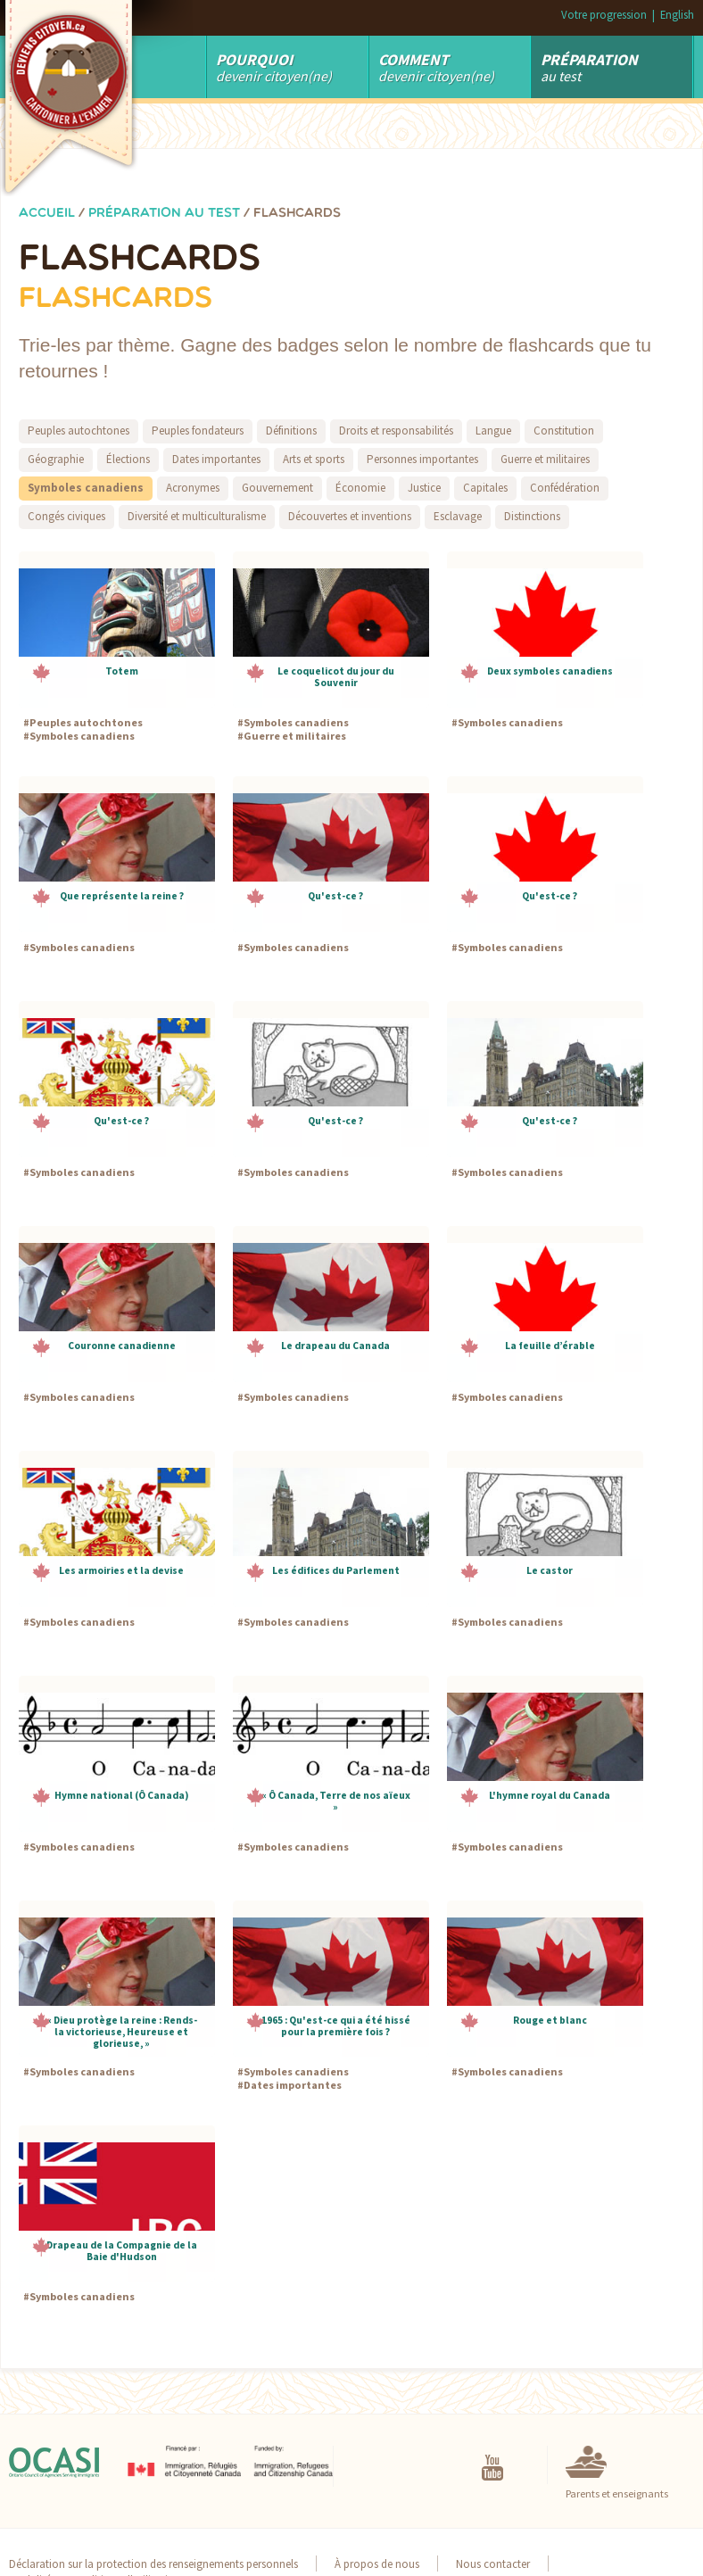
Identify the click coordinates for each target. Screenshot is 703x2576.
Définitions (291, 430)
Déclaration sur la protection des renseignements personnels (153, 2563)
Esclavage (458, 516)
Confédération (565, 487)
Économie (360, 487)
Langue (493, 430)
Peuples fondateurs (198, 430)
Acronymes (192, 487)
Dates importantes (216, 459)
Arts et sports (313, 459)
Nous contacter (493, 2563)
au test (589, 67)
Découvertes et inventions (349, 516)
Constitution (563, 430)
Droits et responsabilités (396, 430)
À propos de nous (377, 2563)
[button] (117, 629)
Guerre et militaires (545, 459)
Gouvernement (277, 487)
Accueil (47, 213)
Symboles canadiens (86, 487)
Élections (128, 459)
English (677, 14)
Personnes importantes (422, 459)
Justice (424, 487)
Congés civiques (66, 516)
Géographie (56, 459)
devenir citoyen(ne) (436, 67)
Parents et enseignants (617, 2493)
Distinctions (532, 516)
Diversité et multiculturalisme (197, 516)
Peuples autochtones (78, 430)
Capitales (485, 487)
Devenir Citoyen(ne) (274, 67)
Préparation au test (164, 213)
